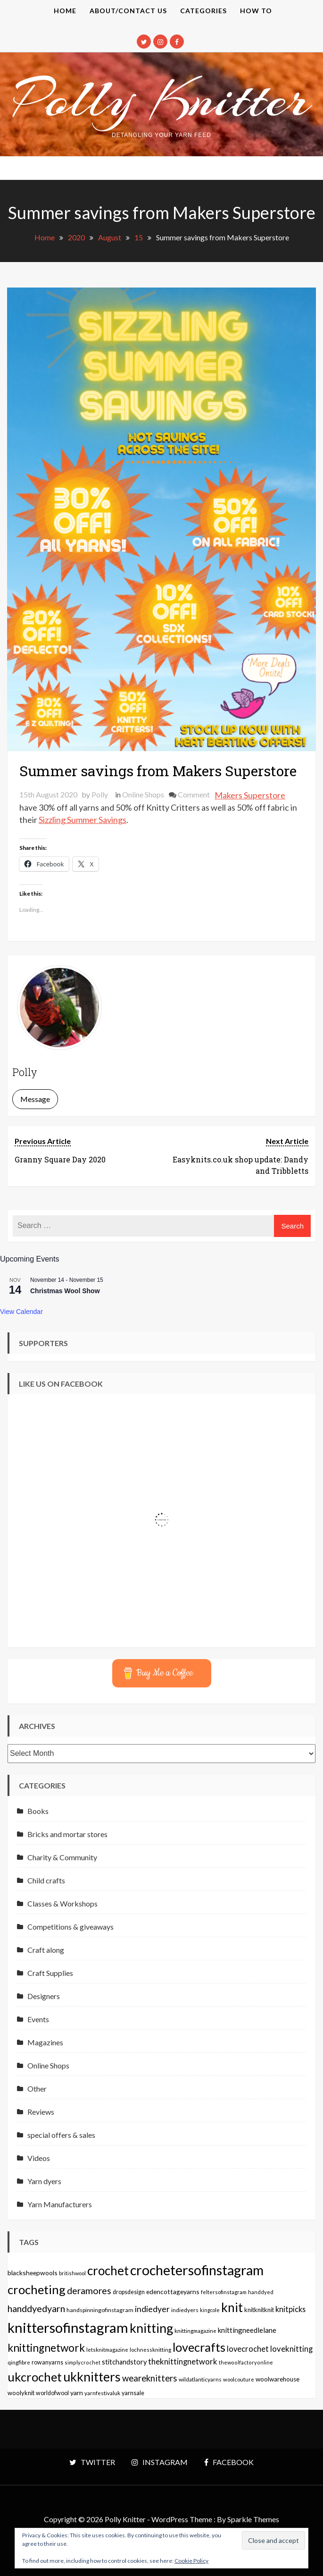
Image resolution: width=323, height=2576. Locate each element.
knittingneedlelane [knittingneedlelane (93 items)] (247, 2330)
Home (65, 11)
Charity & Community (62, 1857)
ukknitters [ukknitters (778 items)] (92, 2376)
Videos (38, 2157)
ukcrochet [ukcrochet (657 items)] (35, 2377)
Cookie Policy (191, 2560)
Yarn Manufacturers (59, 2204)
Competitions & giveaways (70, 1926)
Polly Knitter (161, 98)
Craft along (45, 1949)
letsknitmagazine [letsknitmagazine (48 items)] (107, 2350)
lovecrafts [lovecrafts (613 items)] (199, 2347)
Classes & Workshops (62, 1903)
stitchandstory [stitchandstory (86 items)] (124, 2362)
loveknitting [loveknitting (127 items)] (291, 2349)
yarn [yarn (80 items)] (76, 2393)
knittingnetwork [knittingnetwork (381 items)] (46, 2347)
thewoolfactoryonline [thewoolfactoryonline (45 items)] (246, 2362)
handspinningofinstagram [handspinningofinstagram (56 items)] (99, 2309)
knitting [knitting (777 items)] (151, 2328)
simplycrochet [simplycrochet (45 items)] (82, 2362)
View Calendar (21, 1311)
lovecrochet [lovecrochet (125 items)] (248, 2349)
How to (256, 11)
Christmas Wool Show (65, 1291)
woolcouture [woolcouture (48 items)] (238, 2379)
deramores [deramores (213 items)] (89, 2290)
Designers (43, 1995)
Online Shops (143, 794)
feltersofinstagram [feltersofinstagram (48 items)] (224, 2292)
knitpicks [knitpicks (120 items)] (290, 2309)
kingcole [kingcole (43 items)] (210, 2310)
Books (38, 1810)
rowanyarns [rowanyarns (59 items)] (47, 2362)
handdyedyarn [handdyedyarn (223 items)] (36, 2308)
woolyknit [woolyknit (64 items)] (21, 2393)
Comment (194, 794)
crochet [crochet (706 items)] (108, 2270)
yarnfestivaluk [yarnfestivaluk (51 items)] (102, 2393)
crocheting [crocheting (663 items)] (37, 2289)
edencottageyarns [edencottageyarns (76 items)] (172, 2292)
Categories (203, 11)
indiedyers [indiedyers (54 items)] (185, 2309)
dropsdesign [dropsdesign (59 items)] (129, 2292)
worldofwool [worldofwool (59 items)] (52, 2393)
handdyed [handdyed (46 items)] (260, 2292)
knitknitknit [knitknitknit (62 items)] (259, 2309)
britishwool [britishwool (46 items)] (72, 2273)
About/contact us (128, 11)
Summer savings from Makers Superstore (158, 771)
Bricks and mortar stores (67, 1834)
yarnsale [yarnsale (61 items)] (133, 2393)
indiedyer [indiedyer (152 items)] (152, 2309)
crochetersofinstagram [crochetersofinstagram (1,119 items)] (197, 2270)
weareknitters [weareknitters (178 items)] (149, 2378)
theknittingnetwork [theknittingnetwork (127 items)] (182, 2361)
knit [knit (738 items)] (232, 2307)
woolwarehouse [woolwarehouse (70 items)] (277, 2379)
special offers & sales (61, 2134)
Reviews (40, 2111)
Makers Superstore (250, 795)
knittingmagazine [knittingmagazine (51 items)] (195, 2330)
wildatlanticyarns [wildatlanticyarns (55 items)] (200, 2379)
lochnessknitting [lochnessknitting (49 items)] (150, 2350)
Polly (99, 794)
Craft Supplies (50, 1972)
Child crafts (46, 1880)
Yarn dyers (44, 2181)
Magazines (45, 2042)
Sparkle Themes (253, 2519)
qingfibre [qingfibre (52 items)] (19, 2362)
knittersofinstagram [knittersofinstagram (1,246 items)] (68, 2327)
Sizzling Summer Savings (82, 819)
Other (37, 2088)
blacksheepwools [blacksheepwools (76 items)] (33, 2273)
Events (38, 2019)
